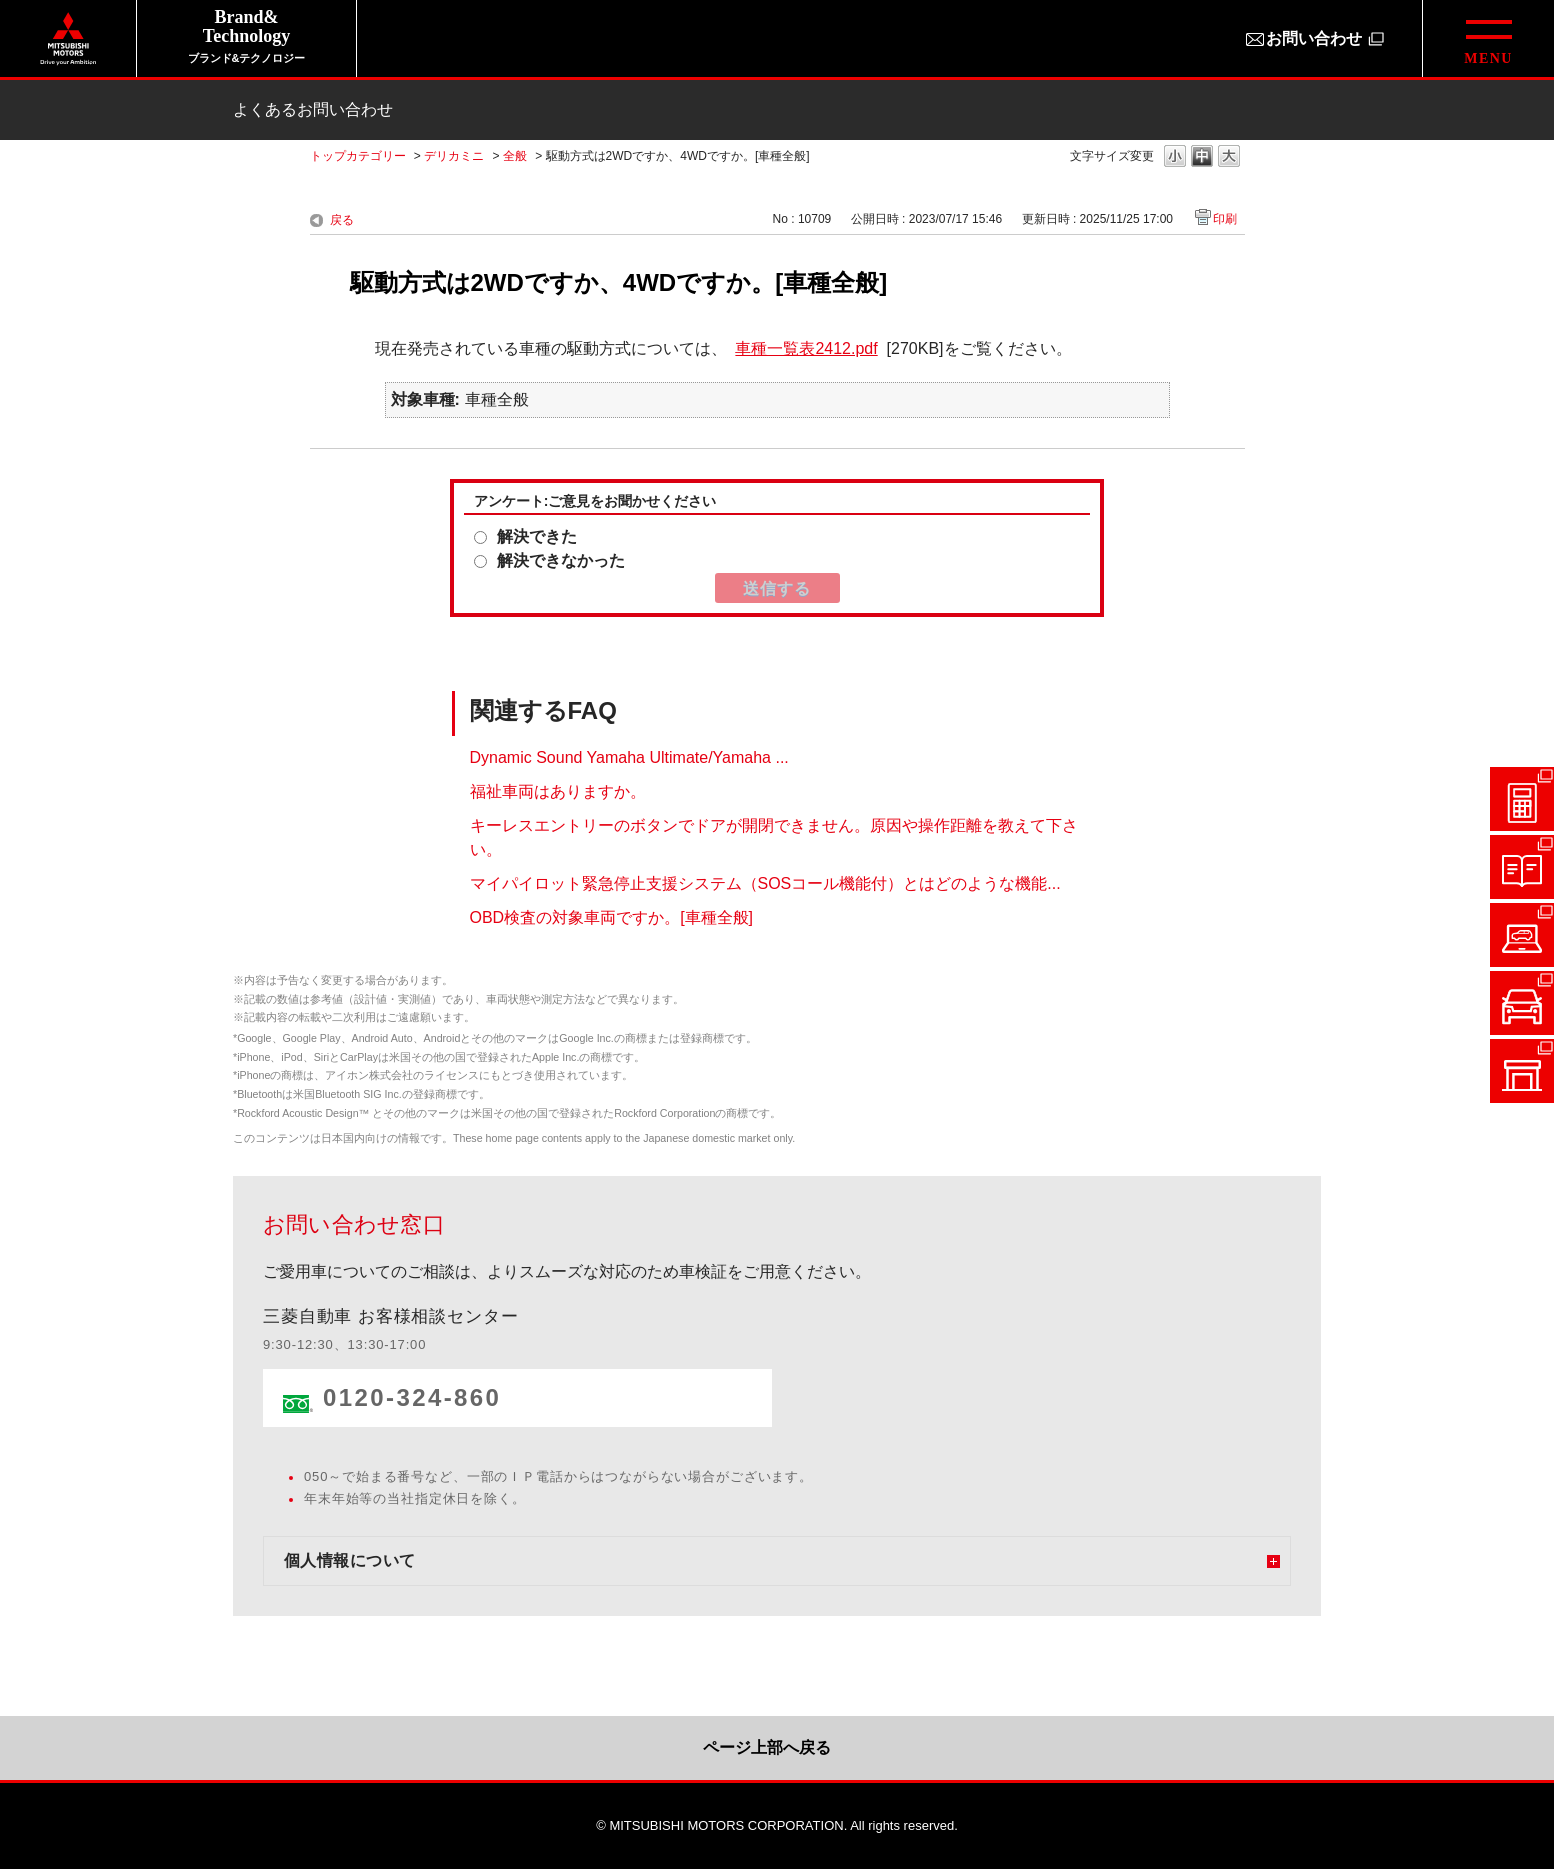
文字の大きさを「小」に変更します (1175, 157)
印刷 (1225, 219)
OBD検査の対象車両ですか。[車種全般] (612, 916)
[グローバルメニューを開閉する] (1488, 38)
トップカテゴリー (358, 156)
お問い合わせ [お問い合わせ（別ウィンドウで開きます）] (1314, 38)
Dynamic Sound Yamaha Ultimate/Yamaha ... (629, 756)
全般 (515, 156)
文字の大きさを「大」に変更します (1229, 157)
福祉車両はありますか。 (558, 790)
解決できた (537, 536)
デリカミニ (454, 156)
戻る (342, 220)
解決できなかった (561, 560)
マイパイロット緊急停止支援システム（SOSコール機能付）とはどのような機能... (765, 882)
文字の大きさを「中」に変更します (1202, 157)
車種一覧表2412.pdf (806, 348)
